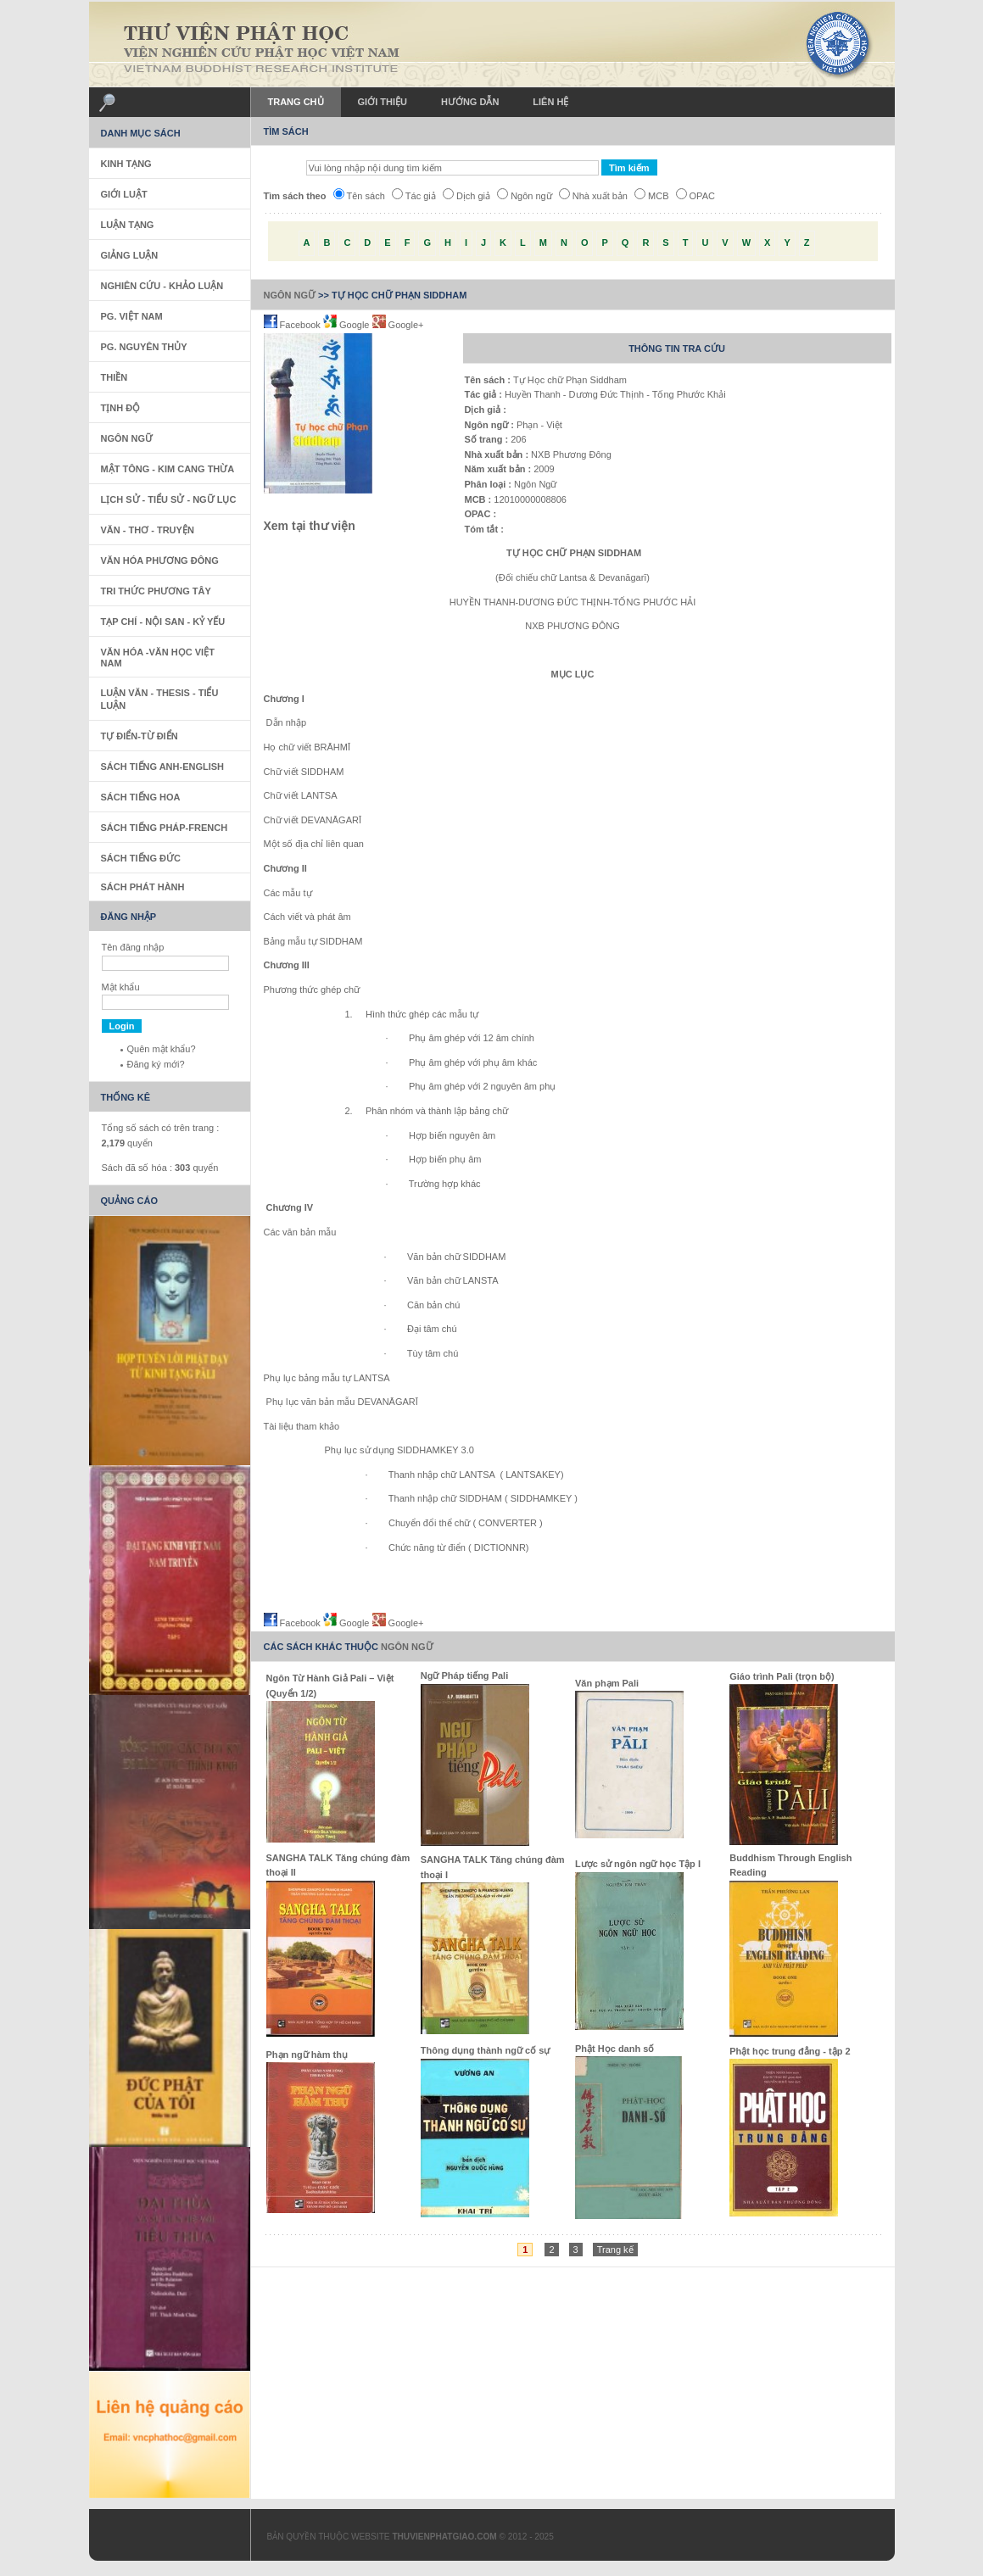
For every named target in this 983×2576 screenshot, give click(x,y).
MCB (651, 196)
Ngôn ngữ (524, 196)
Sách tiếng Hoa (141, 797)
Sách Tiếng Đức (141, 858)
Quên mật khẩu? (161, 1049)
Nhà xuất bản (593, 196)
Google (347, 325)
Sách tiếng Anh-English (163, 766)
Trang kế (615, 2249)
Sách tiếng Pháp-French (164, 827)
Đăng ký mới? (156, 1064)
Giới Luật (124, 194)
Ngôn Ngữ (290, 295)
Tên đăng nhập (133, 947)
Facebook (293, 325)
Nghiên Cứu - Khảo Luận (162, 286)
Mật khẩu (121, 987)
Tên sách (359, 196)
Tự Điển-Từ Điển (139, 736)
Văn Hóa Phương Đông (160, 560)
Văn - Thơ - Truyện (147, 530)
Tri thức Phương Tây (156, 591)
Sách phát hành (143, 887)
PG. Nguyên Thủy (144, 347)
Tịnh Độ (121, 408)
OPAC (695, 196)
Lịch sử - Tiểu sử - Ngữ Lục (169, 499)
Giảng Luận (130, 255)
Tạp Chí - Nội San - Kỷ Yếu (163, 621)
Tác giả (414, 196)
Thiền (114, 377)
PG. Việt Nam (132, 316)
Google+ (398, 325)
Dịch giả (466, 196)
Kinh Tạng (126, 164)
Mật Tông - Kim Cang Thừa (168, 469)
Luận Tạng (127, 225)
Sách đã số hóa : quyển (160, 1168)
